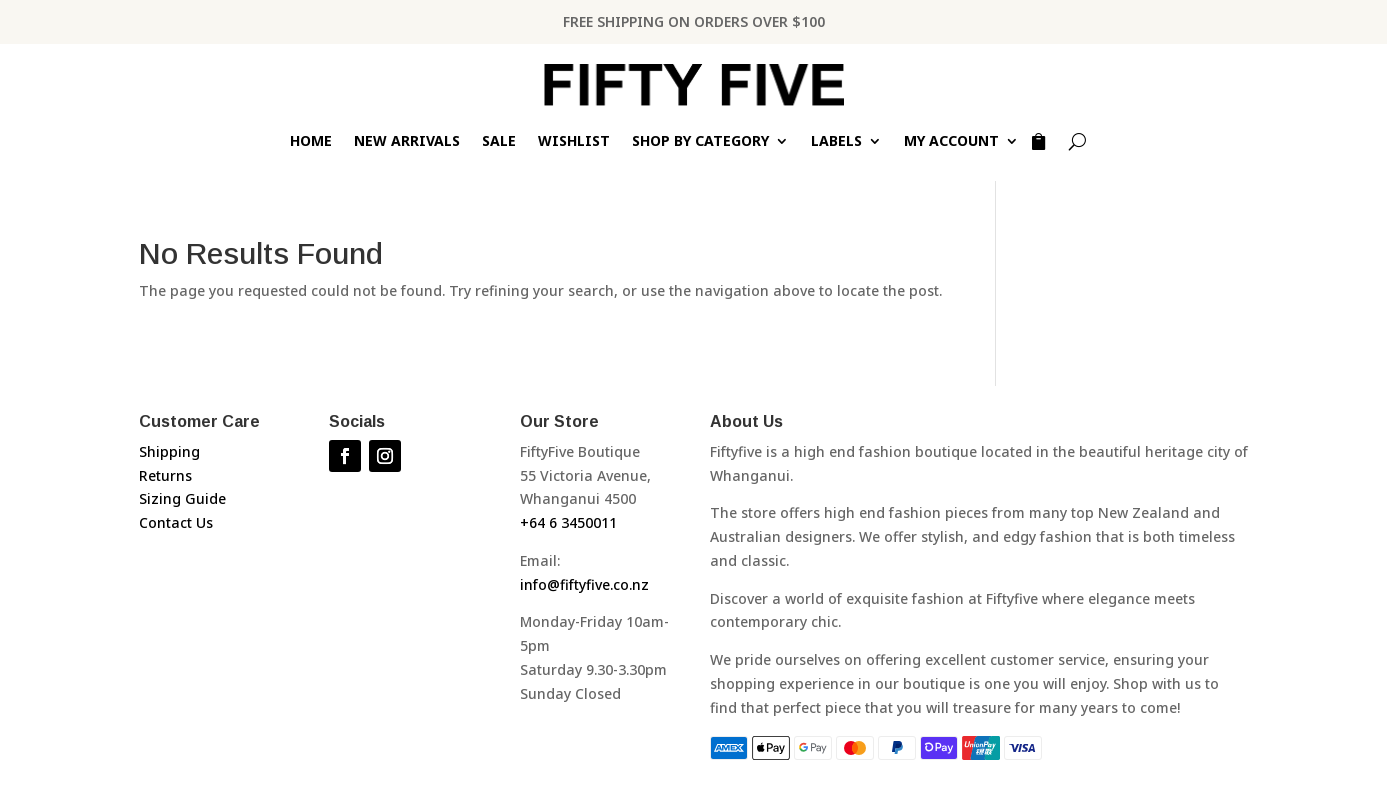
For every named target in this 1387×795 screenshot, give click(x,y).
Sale (499, 142)
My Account (951, 142)
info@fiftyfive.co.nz (584, 584)
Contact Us (176, 522)
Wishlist (574, 142)
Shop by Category (700, 142)
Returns (165, 475)
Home (311, 142)
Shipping (169, 451)
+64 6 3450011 (568, 522)
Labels (836, 142)
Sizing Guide (182, 498)
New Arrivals (407, 142)
